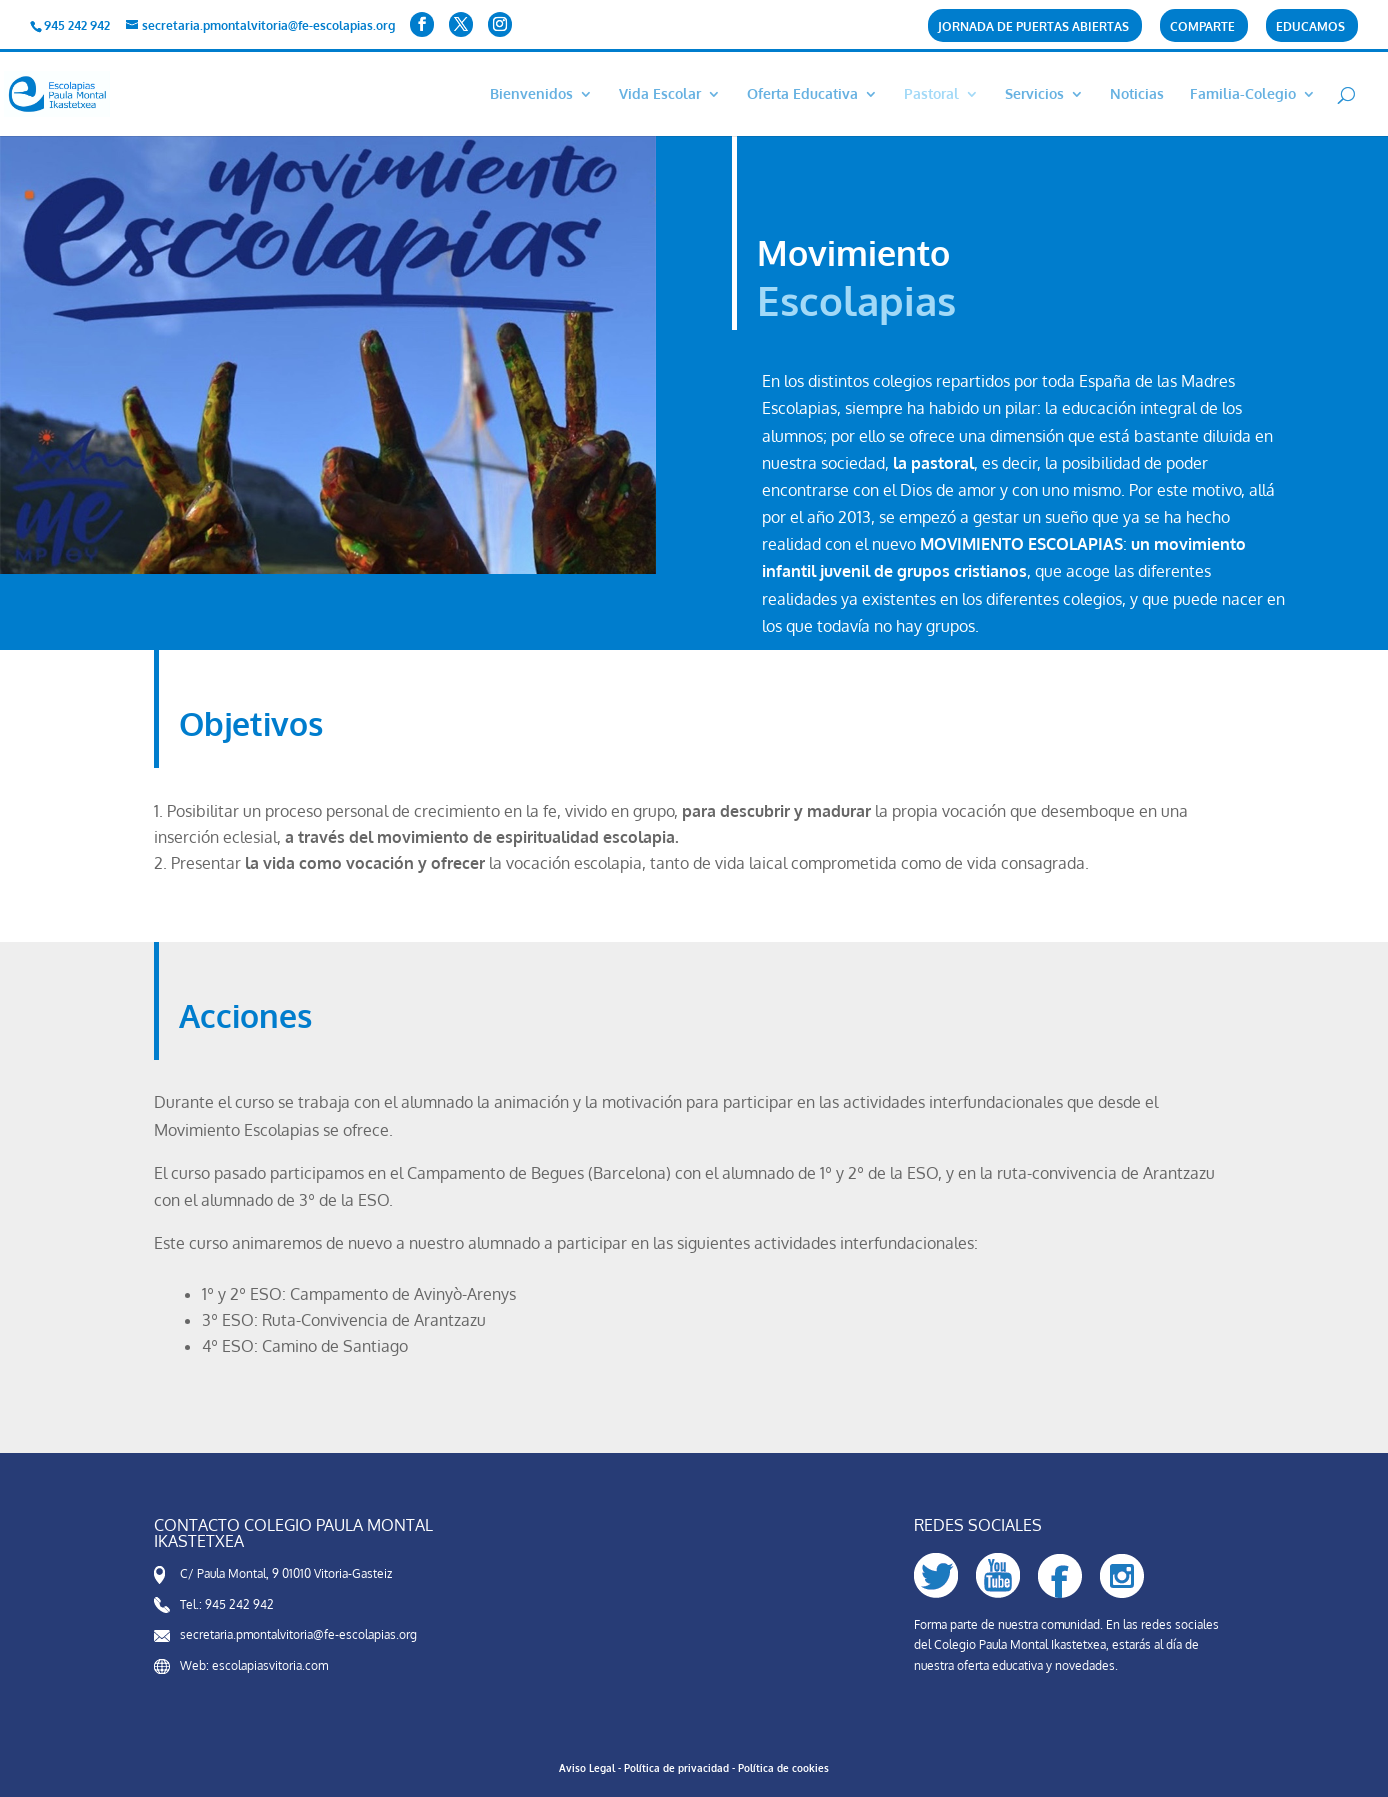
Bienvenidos (531, 94)
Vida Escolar (660, 94)
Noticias (1137, 94)
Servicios (1034, 94)
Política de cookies (783, 1768)
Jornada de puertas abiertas (1033, 27)
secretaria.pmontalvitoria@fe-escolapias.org (298, 1634)
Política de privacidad (676, 1768)
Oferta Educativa (802, 94)
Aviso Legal (587, 1768)
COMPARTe (1202, 27)
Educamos (1310, 27)
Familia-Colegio (1243, 94)
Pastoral (931, 94)
